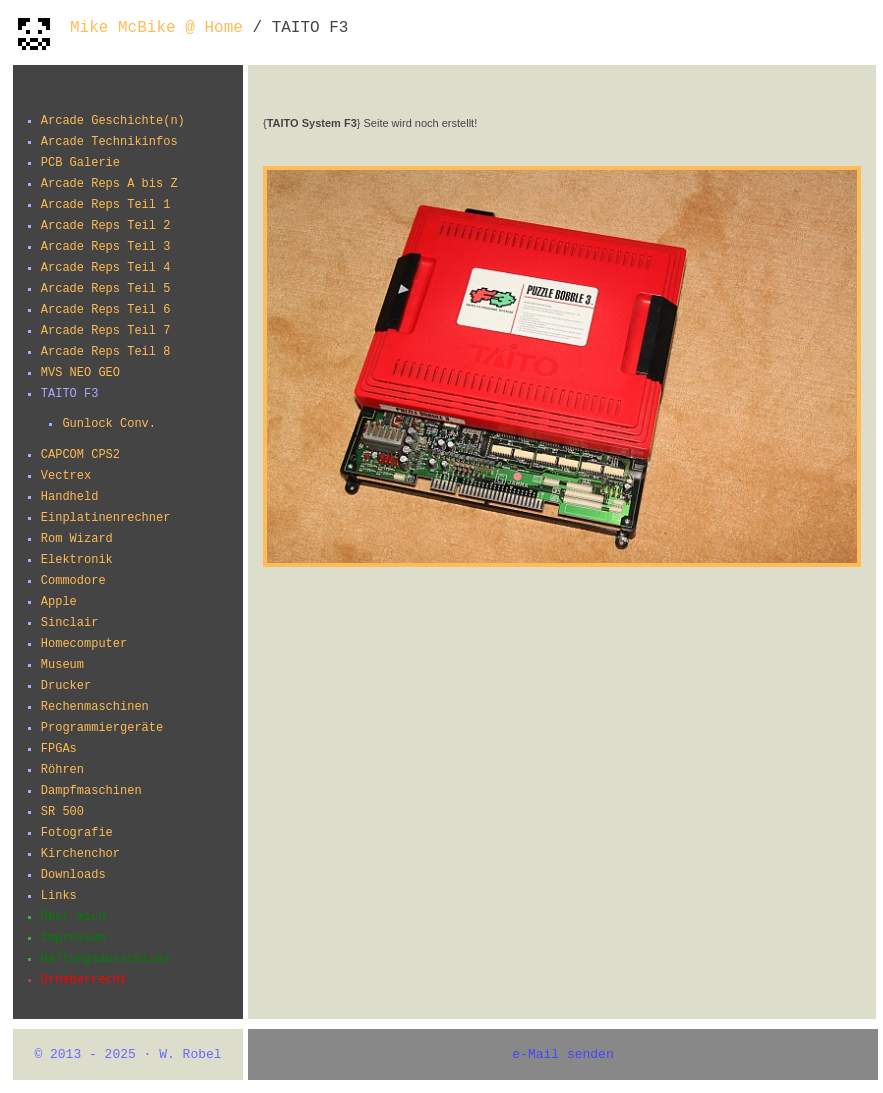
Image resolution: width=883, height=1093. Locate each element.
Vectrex (66, 476)
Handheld (70, 497)
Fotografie (77, 833)
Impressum (73, 938)
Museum (62, 665)
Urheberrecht (84, 980)
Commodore (73, 581)
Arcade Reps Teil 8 (106, 352)
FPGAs (59, 749)
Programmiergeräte (102, 728)
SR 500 (62, 812)
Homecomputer (84, 644)
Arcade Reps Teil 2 (106, 226)
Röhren (62, 770)
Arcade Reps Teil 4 (106, 268)
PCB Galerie (80, 163)
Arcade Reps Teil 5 (106, 289)
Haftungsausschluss (106, 959)
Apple (59, 602)
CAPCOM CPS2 (80, 455)
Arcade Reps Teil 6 (106, 310)
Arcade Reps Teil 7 (106, 331)
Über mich (73, 917)
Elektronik (77, 560)
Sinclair (70, 623)
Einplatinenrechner (106, 518)
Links (59, 896)
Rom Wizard (77, 539)
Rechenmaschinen (95, 707)
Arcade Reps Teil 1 (106, 205)
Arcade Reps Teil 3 (106, 247)
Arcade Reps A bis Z (109, 184)
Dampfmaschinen (91, 791)
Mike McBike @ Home (156, 28)
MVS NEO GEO (80, 373)
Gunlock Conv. (109, 424)
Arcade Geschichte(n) (113, 121)
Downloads (73, 875)
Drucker (66, 686)
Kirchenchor (80, 854)
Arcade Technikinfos (109, 142)
